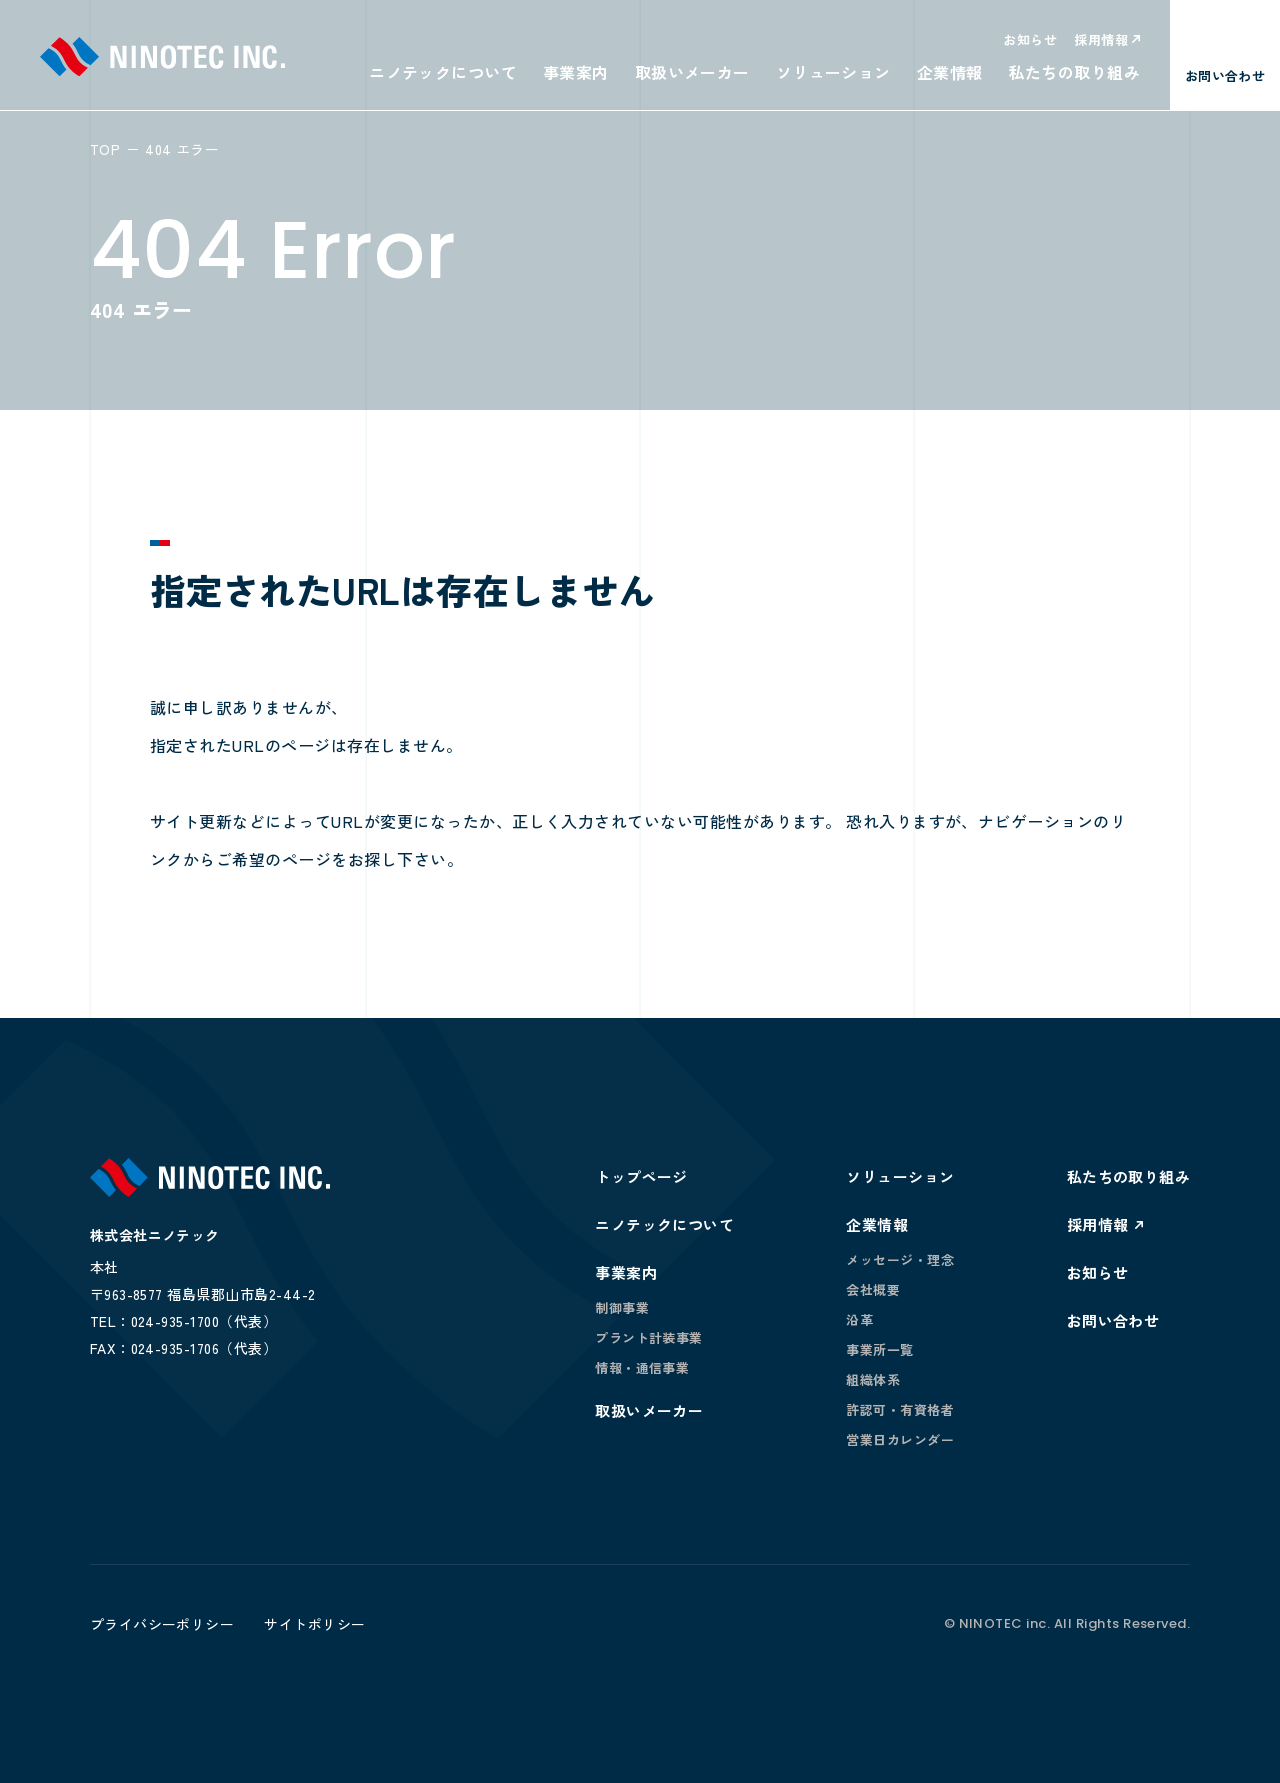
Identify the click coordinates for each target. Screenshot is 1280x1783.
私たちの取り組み (1074, 72)
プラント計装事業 (649, 1337)
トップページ (641, 1176)
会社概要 (873, 1289)
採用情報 (1101, 39)
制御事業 (622, 1307)
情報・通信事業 (642, 1367)
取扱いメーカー (692, 72)
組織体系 (873, 1379)
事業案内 (576, 72)
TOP (105, 149)
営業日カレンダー (900, 1439)
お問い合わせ (1113, 1320)
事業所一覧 (879, 1349)
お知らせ (1030, 39)
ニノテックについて (443, 72)
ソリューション (833, 72)
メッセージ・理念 (900, 1259)
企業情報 (950, 72)
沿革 (859, 1319)
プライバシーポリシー (162, 1624)
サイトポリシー (314, 1624)
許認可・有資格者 (900, 1409)
